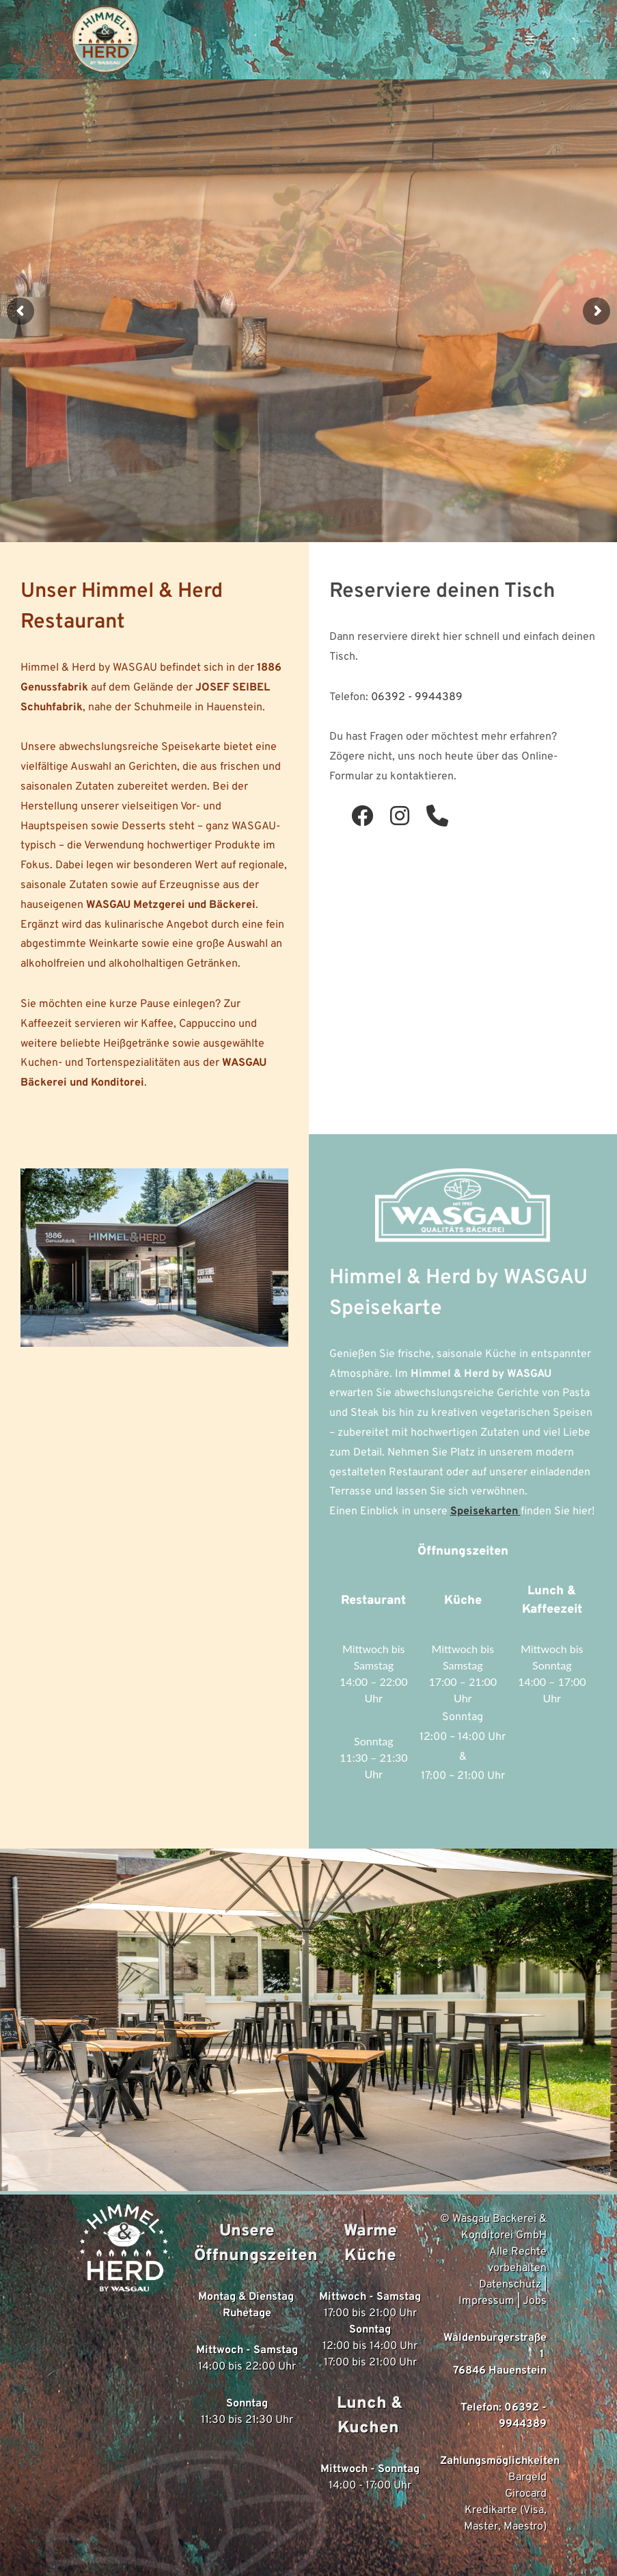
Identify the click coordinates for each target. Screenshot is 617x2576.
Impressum (486, 2301)
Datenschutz (510, 2285)
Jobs (535, 2301)
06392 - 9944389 (417, 697)
